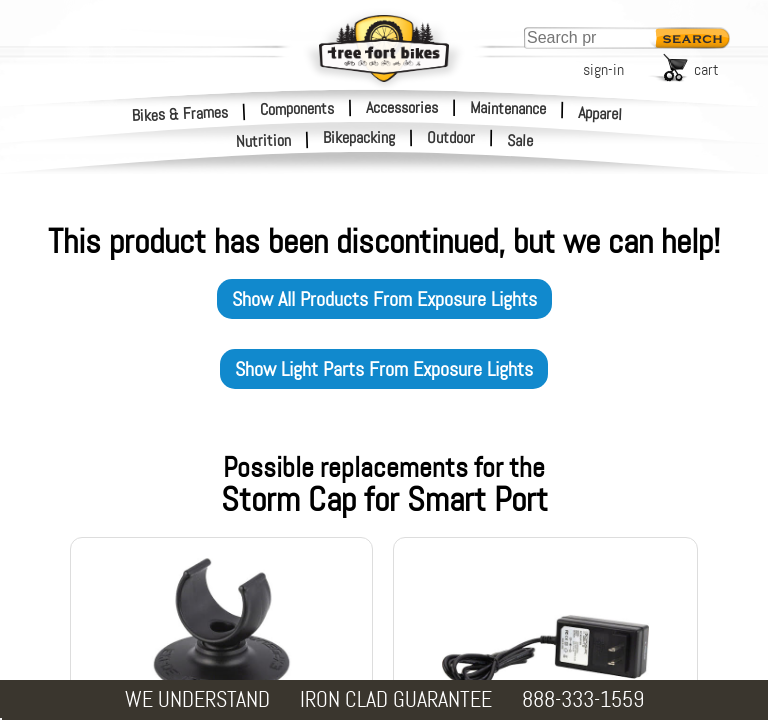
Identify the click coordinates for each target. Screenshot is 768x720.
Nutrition (264, 140)
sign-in (603, 69)
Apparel (600, 113)
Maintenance (508, 108)
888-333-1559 (583, 699)
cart (706, 69)
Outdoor (451, 138)
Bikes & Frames (180, 113)
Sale (520, 141)
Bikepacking (359, 138)
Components (297, 108)
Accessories (402, 107)
